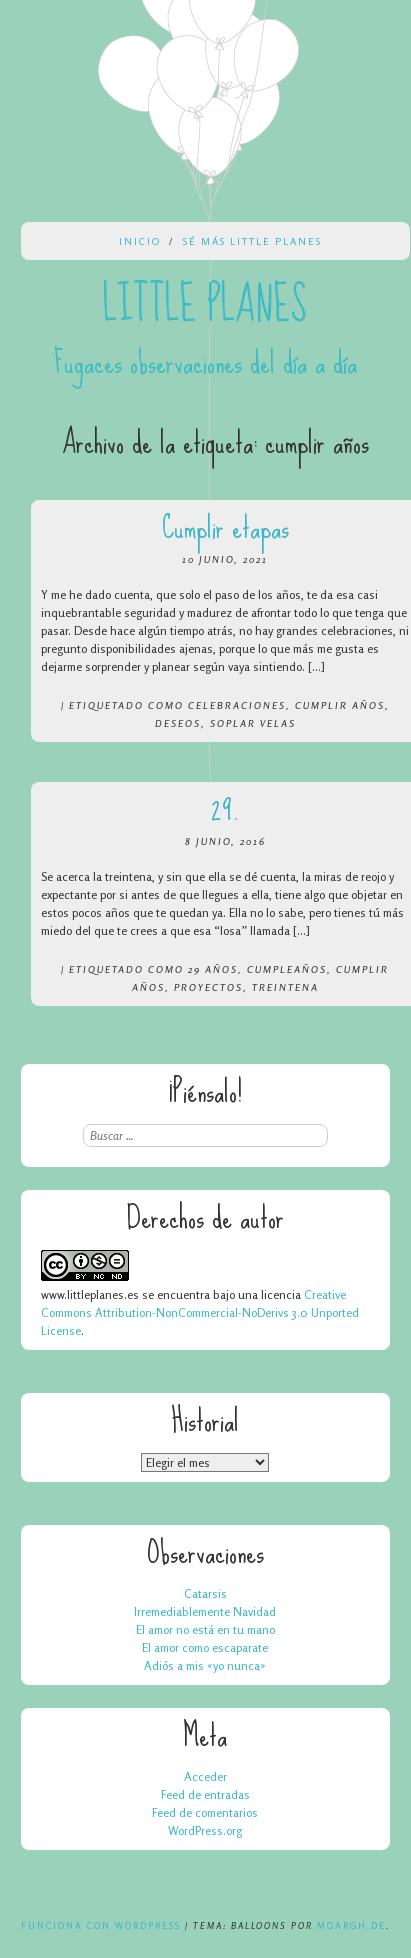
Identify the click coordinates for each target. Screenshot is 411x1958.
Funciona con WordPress (101, 1925)
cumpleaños (287, 969)
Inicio (140, 241)
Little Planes (205, 305)
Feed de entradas (205, 1794)
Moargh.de (351, 1925)
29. (225, 809)
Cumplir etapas (225, 527)
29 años (213, 969)
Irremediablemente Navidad (205, 1611)
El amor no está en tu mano (205, 1629)
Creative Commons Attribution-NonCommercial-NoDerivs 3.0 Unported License (200, 1312)
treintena (285, 987)
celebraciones (237, 705)
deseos (178, 723)
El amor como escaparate (205, 1647)
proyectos (208, 987)
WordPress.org (205, 1830)
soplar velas (253, 723)
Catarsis (205, 1593)
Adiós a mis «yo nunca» (205, 1665)
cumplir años (340, 705)
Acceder (205, 1776)
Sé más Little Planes (252, 241)
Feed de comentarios (205, 1812)
